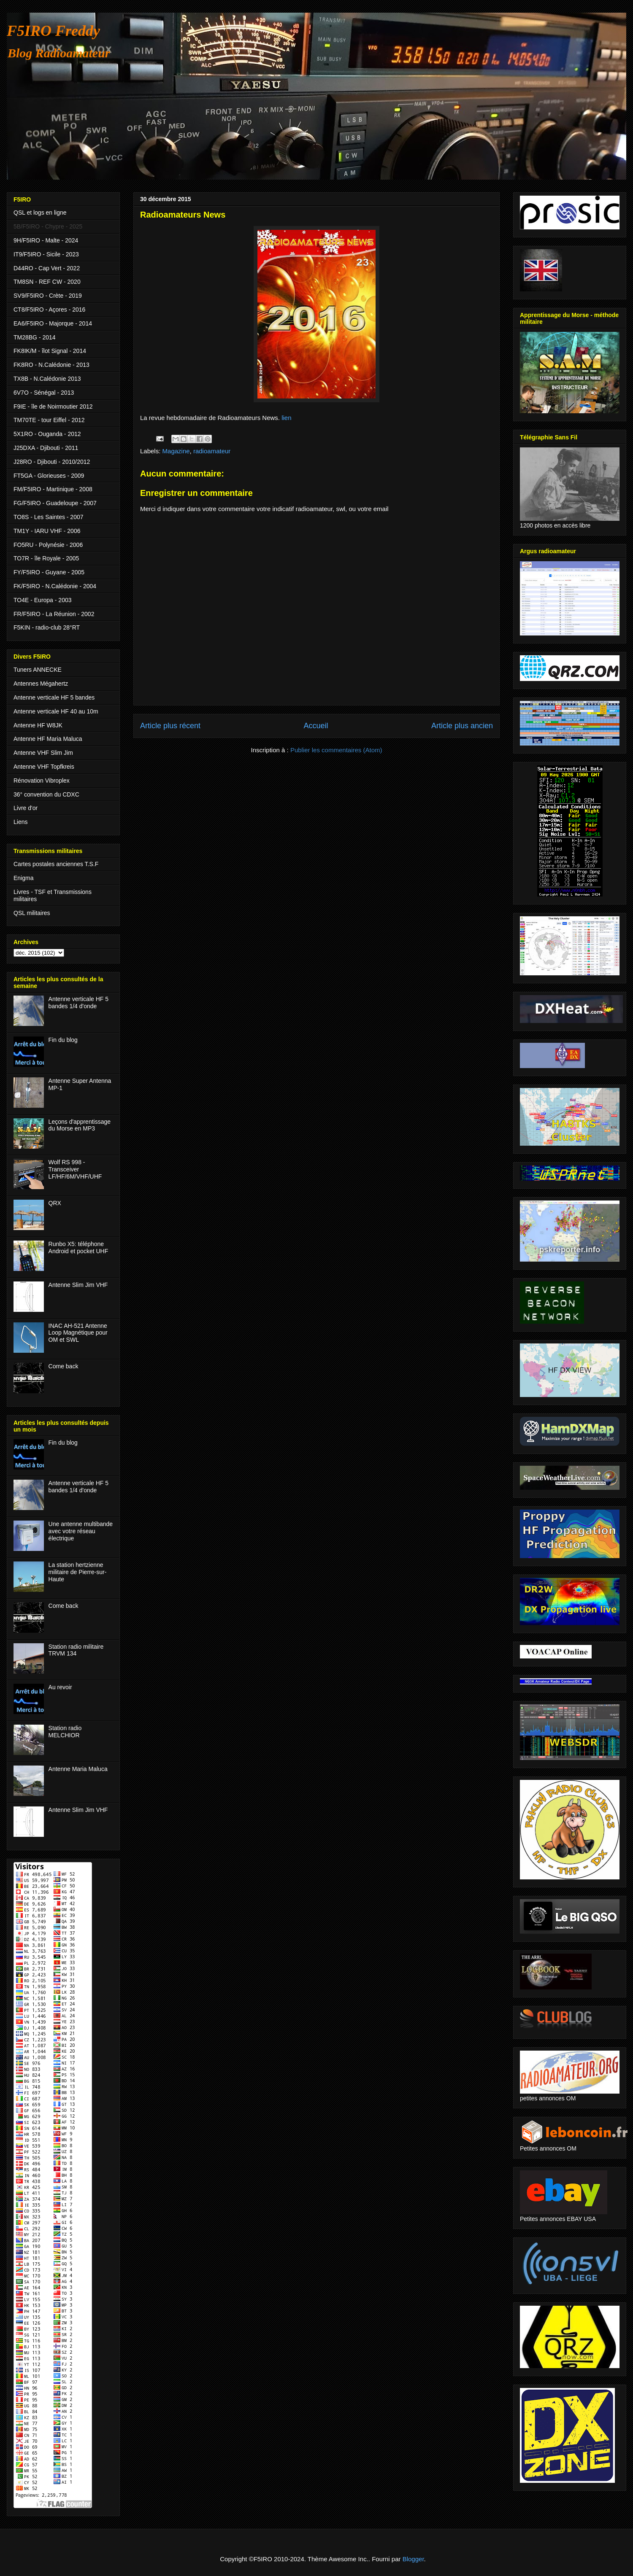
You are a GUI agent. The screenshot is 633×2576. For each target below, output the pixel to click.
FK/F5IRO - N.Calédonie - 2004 (55, 586)
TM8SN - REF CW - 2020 (47, 281)
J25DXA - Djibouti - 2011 (46, 447)
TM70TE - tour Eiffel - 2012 (49, 420)
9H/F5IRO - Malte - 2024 (46, 240)
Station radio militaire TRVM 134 (76, 1650)
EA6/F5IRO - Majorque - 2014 (53, 323)
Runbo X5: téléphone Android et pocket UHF (78, 1247)
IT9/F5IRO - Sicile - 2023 (46, 254)
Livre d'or (26, 808)
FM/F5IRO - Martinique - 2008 (53, 489)
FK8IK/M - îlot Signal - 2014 (50, 350)
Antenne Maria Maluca (78, 1769)
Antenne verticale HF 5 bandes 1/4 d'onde (78, 1002)
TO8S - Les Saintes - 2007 (49, 517)
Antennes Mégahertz (41, 683)
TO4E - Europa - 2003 (42, 600)
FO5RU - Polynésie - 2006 (48, 544)
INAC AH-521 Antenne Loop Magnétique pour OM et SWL (78, 1332)
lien (286, 417)
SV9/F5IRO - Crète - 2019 (48, 295)
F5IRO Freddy (53, 30)
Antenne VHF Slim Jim (43, 752)
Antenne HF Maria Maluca (48, 738)
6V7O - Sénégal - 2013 (44, 392)
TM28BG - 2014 (35, 337)
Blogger (413, 2559)
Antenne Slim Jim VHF (78, 1284)
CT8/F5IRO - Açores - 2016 (49, 309)
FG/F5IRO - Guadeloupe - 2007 (55, 503)
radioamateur (211, 451)
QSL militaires (32, 913)
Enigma (23, 878)
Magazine (176, 451)
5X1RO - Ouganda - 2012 (47, 434)
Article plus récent (170, 725)
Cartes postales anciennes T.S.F (56, 864)
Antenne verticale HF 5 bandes (54, 697)
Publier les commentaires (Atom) (336, 750)
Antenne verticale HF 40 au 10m (56, 711)
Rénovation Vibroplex (42, 780)
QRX (55, 1203)
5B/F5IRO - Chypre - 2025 (48, 226)
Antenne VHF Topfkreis (44, 766)
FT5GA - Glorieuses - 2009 (49, 475)
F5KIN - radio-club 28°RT (47, 627)
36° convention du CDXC (46, 794)
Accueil (315, 725)
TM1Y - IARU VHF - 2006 (47, 531)
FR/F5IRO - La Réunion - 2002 (54, 614)
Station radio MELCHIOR (65, 1732)
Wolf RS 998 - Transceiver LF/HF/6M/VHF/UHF (75, 1169)
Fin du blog (63, 1039)
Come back (63, 1366)
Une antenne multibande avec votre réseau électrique (81, 1531)
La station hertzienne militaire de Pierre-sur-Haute (78, 1572)
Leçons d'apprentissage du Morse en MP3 (80, 1125)
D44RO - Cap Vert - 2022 (47, 268)
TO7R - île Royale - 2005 (46, 558)
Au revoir (60, 1687)
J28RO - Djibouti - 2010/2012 (52, 461)
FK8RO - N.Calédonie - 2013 (51, 364)
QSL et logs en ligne (40, 212)
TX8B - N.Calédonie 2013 (47, 378)
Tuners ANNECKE (38, 669)
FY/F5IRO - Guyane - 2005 (49, 572)
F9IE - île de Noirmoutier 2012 (53, 406)
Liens (20, 821)
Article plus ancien (462, 725)
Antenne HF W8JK (38, 725)
